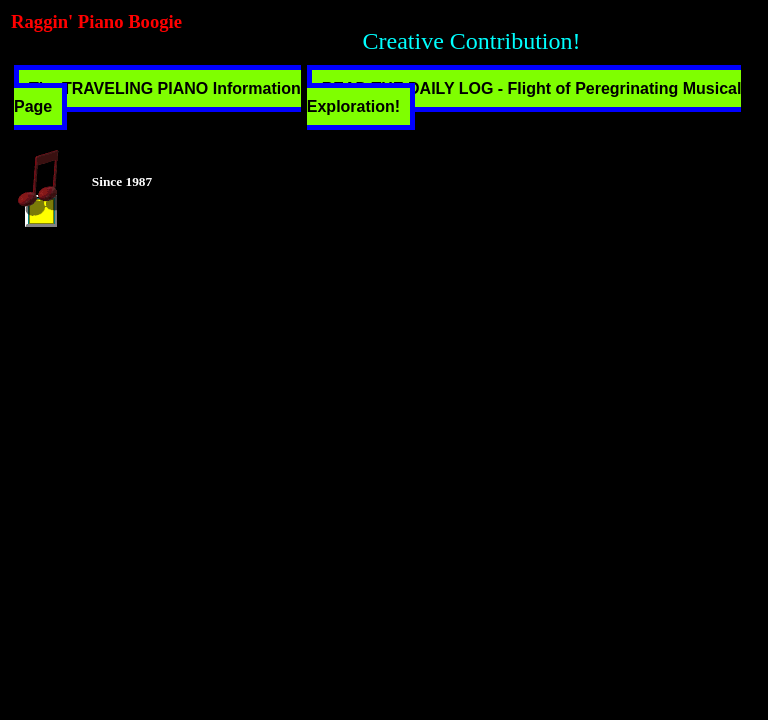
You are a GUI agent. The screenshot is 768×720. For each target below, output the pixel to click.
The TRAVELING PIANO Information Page (157, 97)
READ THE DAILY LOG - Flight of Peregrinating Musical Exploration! (524, 97)
